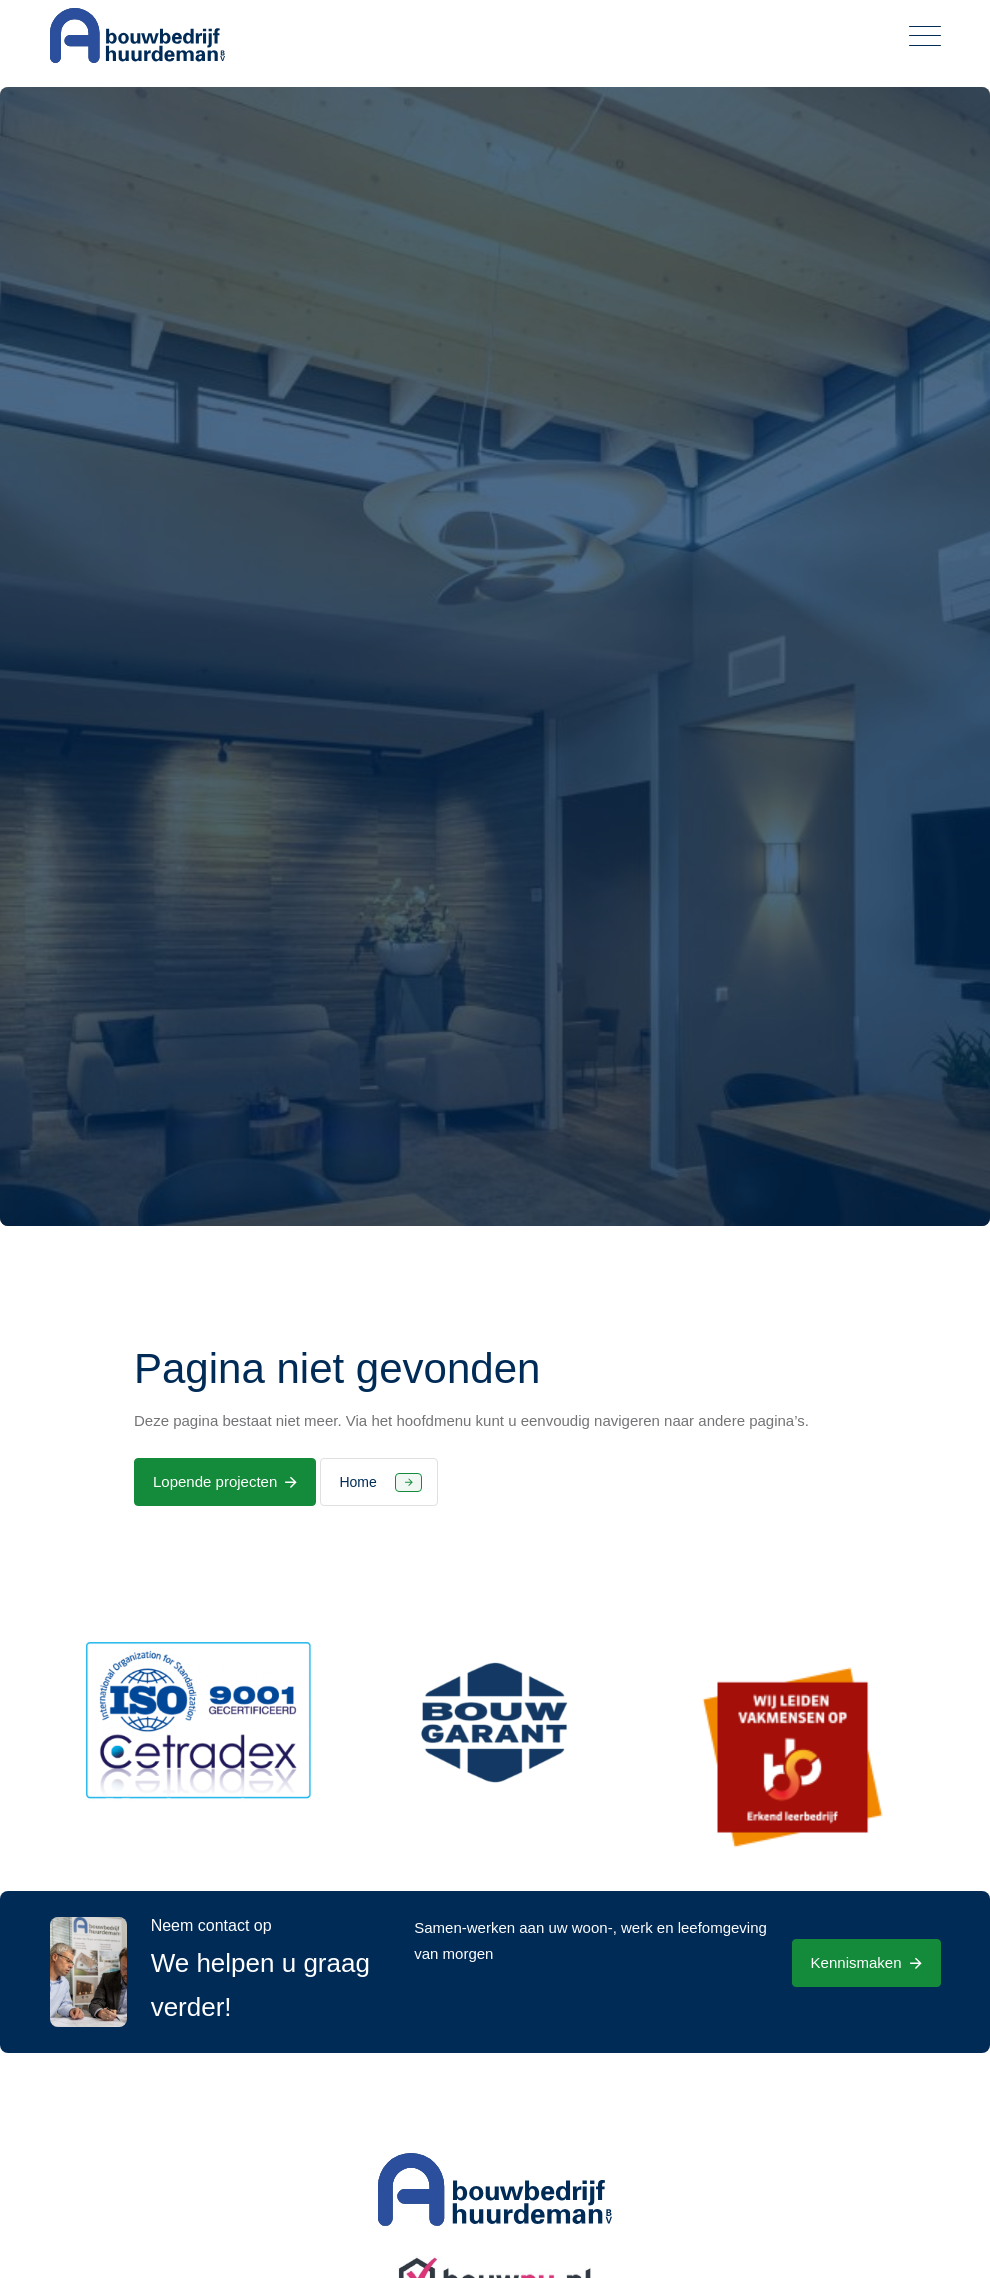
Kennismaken (856, 1962)
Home (357, 1482)
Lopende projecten (215, 1481)
